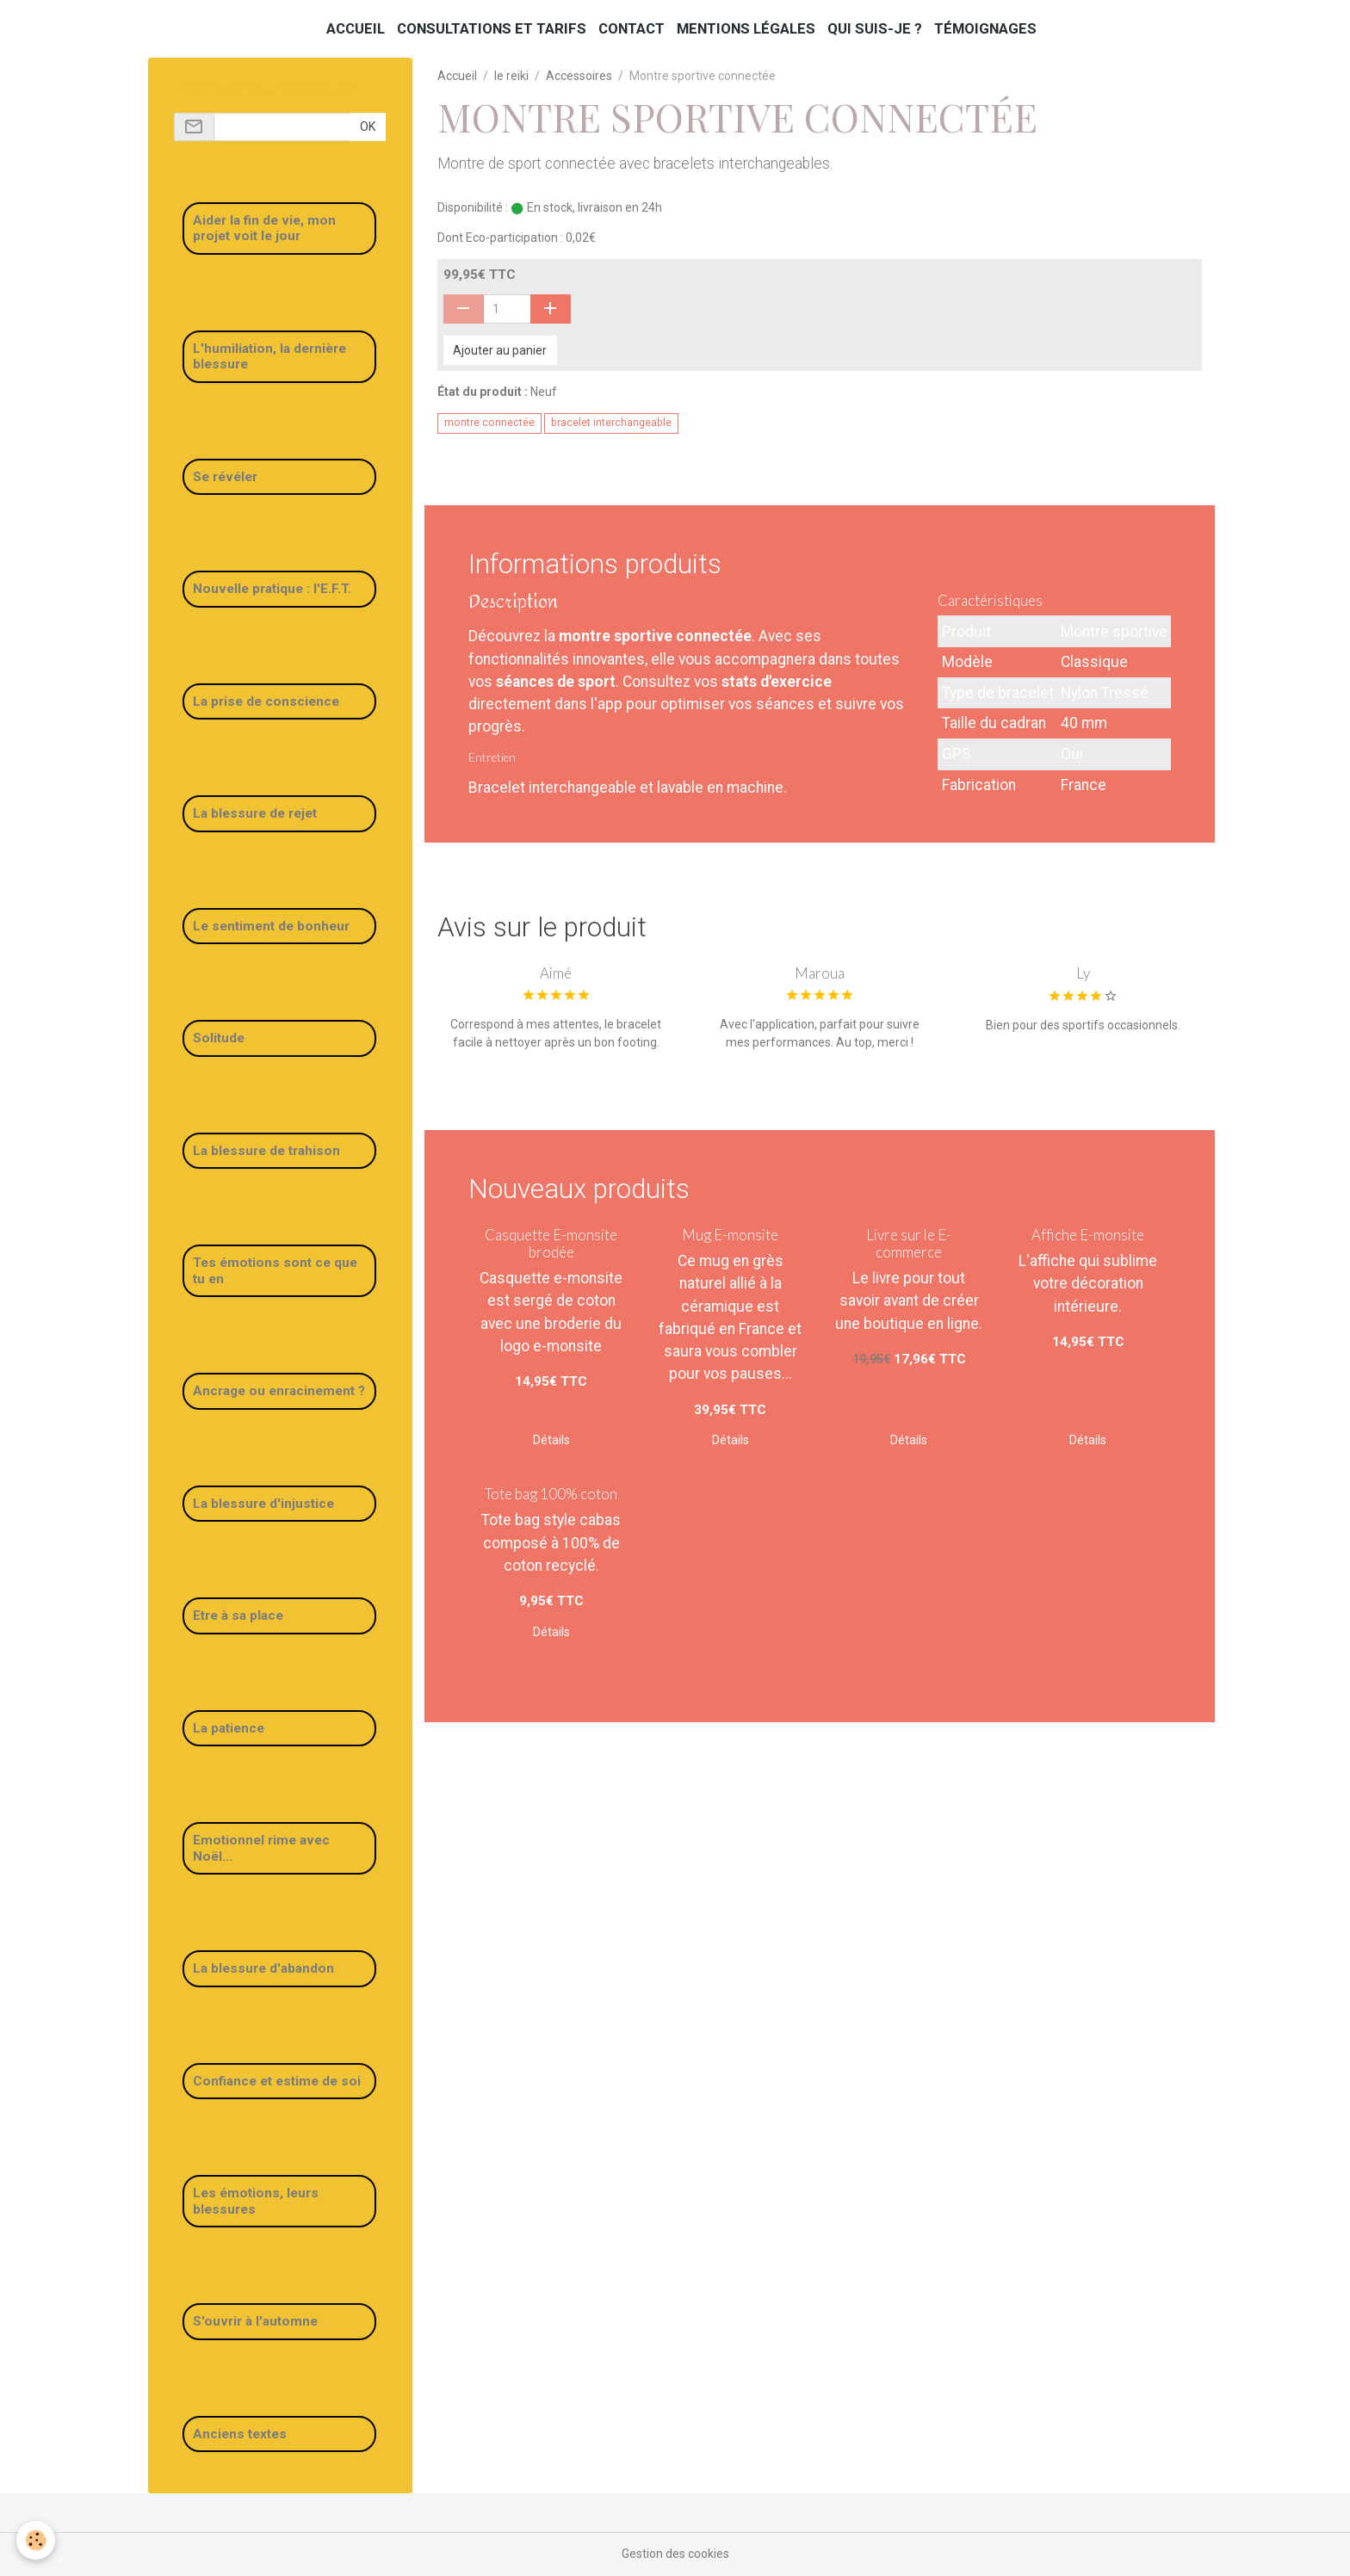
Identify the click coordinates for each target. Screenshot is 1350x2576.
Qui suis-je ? (874, 28)
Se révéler (225, 477)
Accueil (355, 28)
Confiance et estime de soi (277, 2081)
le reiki (511, 76)
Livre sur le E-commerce (908, 1243)
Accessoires (579, 76)
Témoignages (985, 28)
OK (367, 126)
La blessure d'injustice (263, 1503)
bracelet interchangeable (611, 423)
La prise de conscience (266, 701)
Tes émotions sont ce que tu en (275, 1270)
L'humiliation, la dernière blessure (269, 356)
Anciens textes (240, 2434)
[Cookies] (36, 2540)
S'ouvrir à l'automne (255, 2321)
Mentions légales (746, 28)
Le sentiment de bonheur (271, 926)
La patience (228, 1728)
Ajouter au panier (500, 350)
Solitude (219, 1038)
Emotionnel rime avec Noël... (261, 1847)
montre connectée (489, 423)
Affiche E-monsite (1087, 1235)
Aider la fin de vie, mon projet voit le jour (264, 228)
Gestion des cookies (675, 2554)
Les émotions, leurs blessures (256, 2200)
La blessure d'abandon (263, 1968)
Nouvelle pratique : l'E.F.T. (272, 588)
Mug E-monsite (730, 1235)
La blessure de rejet (255, 813)
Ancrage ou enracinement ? (279, 1391)
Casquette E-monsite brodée (551, 1243)
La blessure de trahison (266, 1150)
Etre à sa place (238, 1615)
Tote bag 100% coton (551, 1494)
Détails (551, 1440)
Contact (631, 28)
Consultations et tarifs (491, 28)
